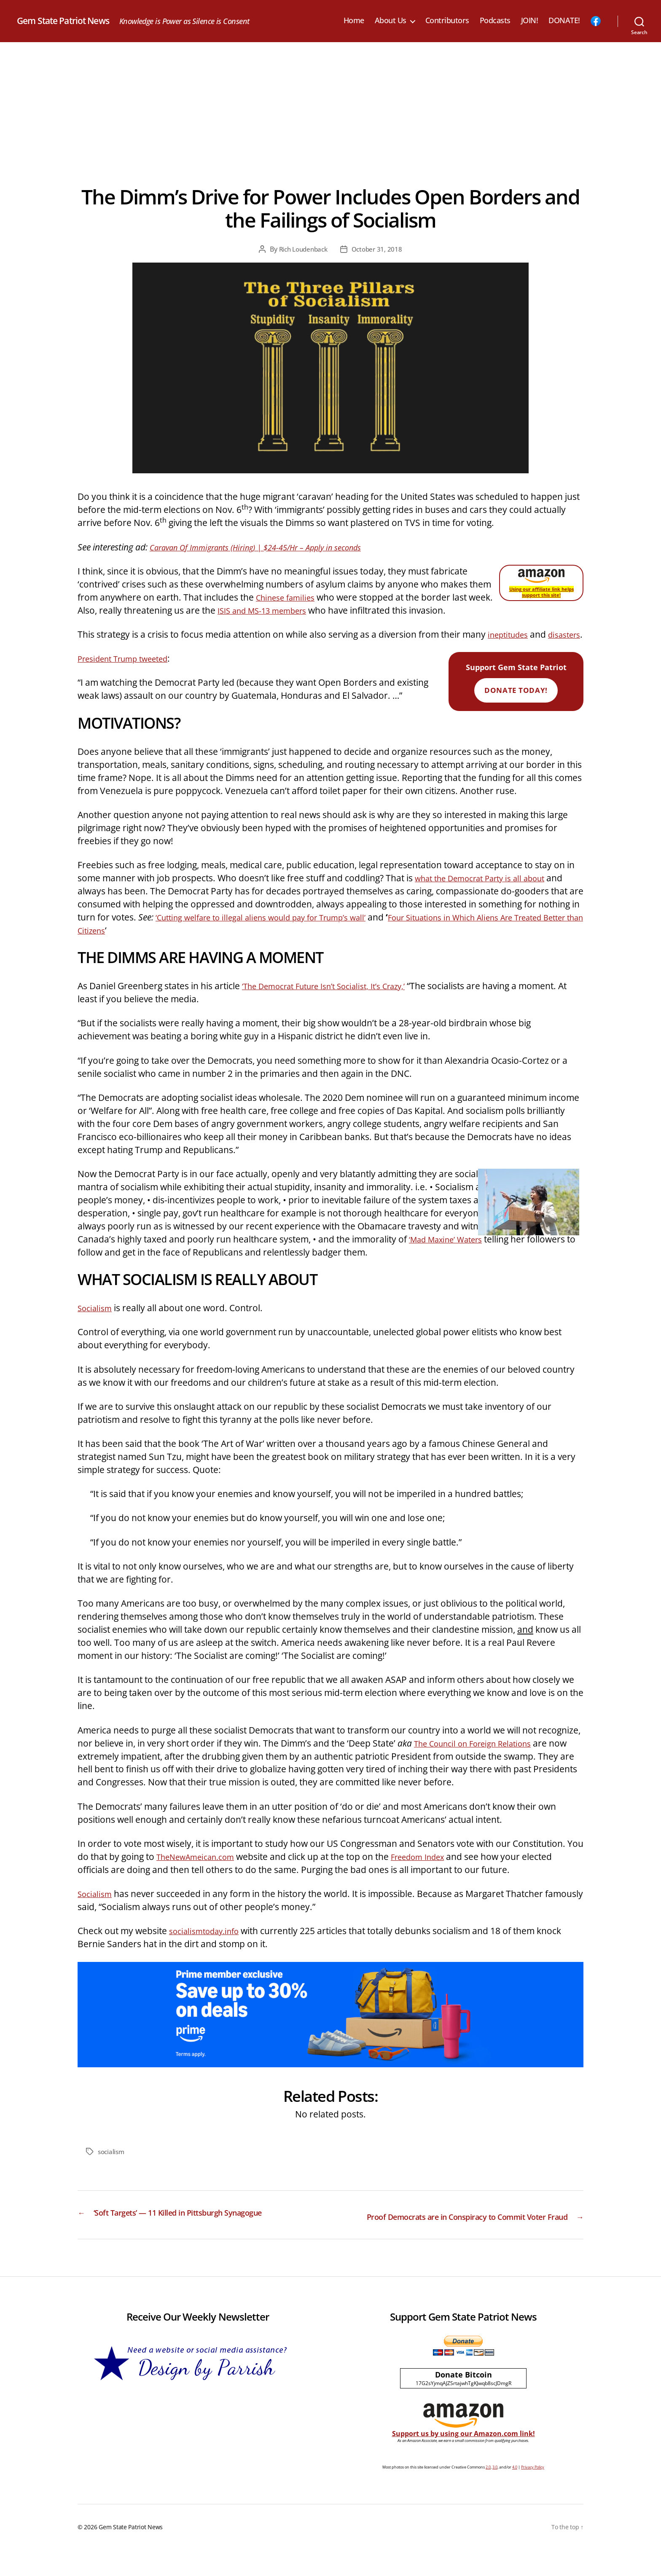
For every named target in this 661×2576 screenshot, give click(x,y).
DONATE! (564, 20)
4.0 (514, 2493)
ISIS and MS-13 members (295, 610)
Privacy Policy (532, 2493)
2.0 (488, 2493)
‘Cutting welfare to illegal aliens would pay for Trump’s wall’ (276, 930)
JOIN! (529, 20)
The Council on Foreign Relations (481, 1756)
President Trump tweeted (130, 671)
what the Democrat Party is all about (489, 891)
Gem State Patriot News (72, 21)
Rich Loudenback (302, 249)
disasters (96, 647)
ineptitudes (511, 634)
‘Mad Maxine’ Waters (451, 1252)
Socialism (97, 1321)
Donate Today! (515, 703)
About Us (390, 20)
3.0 (494, 2493)
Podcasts (495, 20)
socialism (112, 2164)
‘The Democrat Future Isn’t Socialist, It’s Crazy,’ (336, 999)
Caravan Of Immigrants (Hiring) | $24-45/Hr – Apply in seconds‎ (271, 547)
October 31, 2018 (379, 249)
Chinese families (289, 597)
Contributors (447, 20)
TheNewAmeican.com (201, 1870)
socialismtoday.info (209, 1944)
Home (354, 20)
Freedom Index (434, 1870)
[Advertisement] (330, 105)
